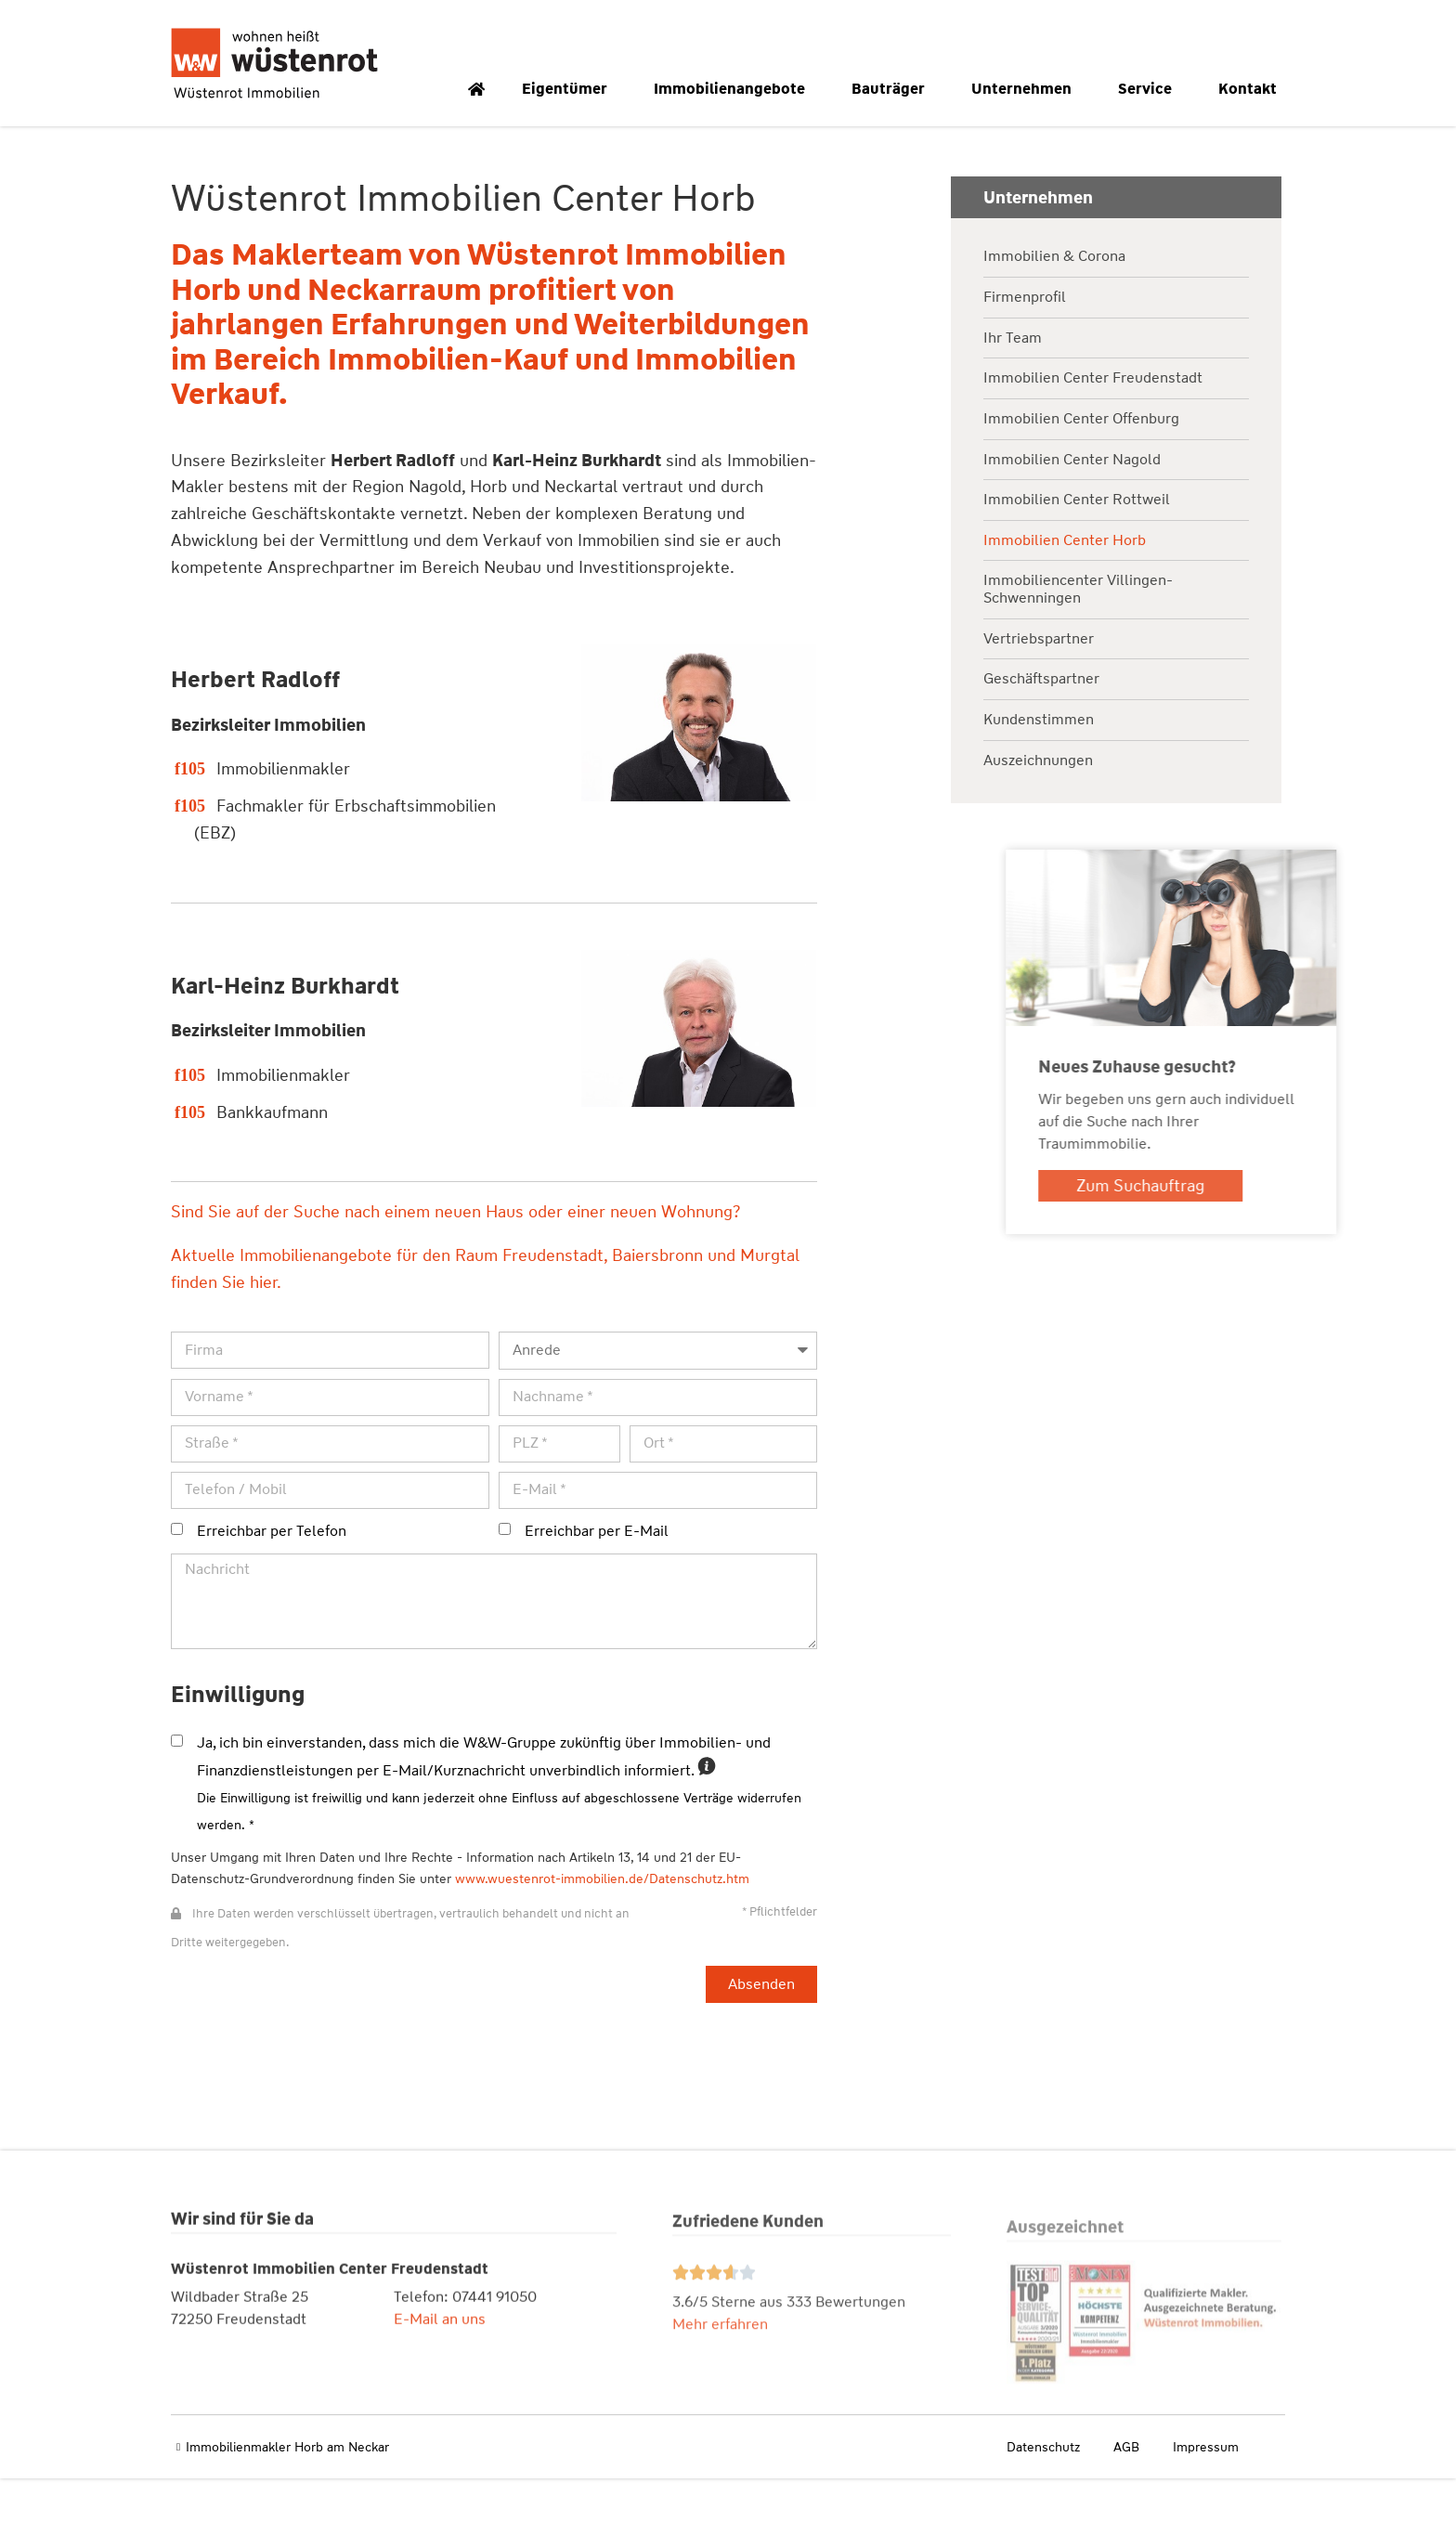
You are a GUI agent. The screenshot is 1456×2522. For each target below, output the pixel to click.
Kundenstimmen (1038, 764)
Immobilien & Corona (1054, 301)
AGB (1126, 2491)
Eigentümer (569, 88)
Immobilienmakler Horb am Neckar (287, 2491)
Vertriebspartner (1038, 683)
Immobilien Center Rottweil (1076, 543)
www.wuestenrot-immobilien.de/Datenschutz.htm (601, 1922)
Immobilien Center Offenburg (1081, 463)
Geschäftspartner (1041, 723)
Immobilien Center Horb (1064, 584)
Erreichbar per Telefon (270, 1574)
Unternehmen (1026, 88)
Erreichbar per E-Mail (596, 1574)
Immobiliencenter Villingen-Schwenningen (1078, 634)
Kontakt (1252, 88)
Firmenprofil (1024, 341)
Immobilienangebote (734, 88)
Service (1149, 88)
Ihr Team (1012, 382)
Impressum (1206, 2491)
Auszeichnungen (1038, 804)
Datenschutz (1043, 2491)
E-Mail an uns (440, 2376)
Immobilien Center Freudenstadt (1092, 422)
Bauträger (893, 88)
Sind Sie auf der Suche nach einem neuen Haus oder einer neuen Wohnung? (454, 1256)
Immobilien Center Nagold (1072, 504)
